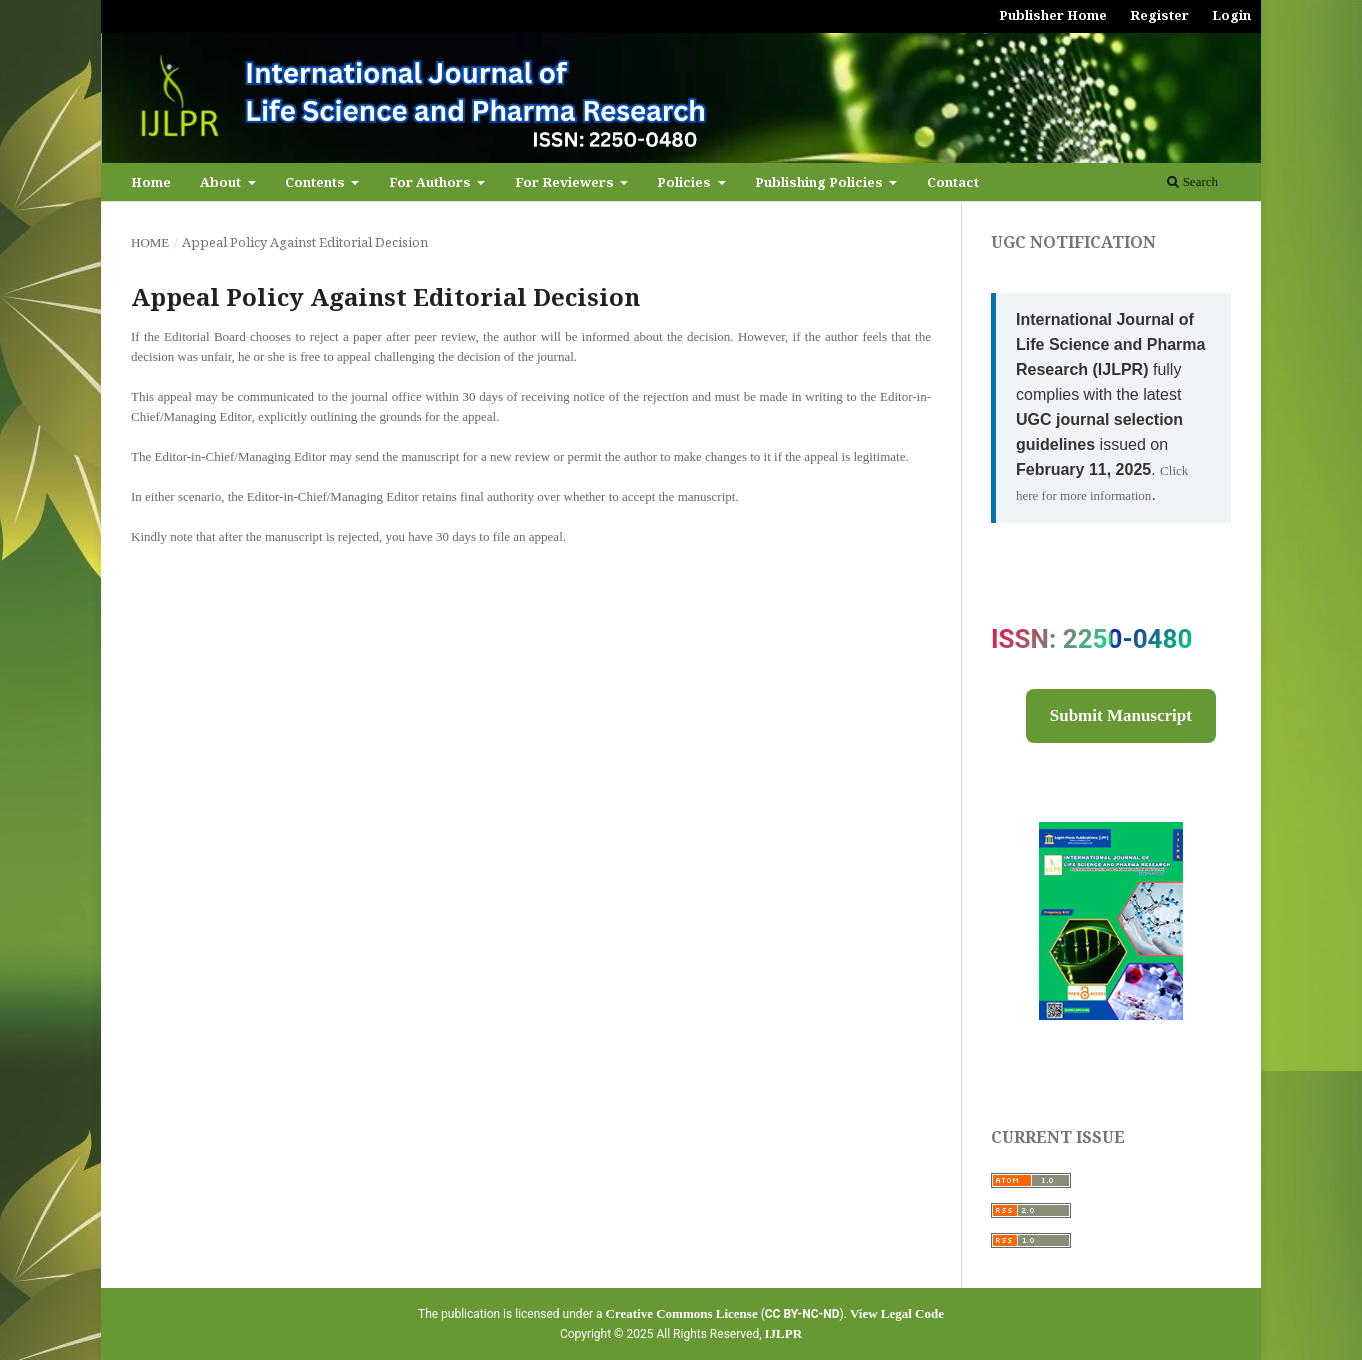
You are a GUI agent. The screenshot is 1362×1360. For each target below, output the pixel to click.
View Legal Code (897, 1313)
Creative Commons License (682, 1313)
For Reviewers (566, 182)
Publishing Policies (820, 182)
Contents (316, 182)
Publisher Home (1053, 15)
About (222, 182)
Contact (953, 182)
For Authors (431, 182)
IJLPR (784, 1333)
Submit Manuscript (1121, 715)
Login (1231, 15)
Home (151, 182)
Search (1192, 181)
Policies (685, 182)
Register (1159, 15)
